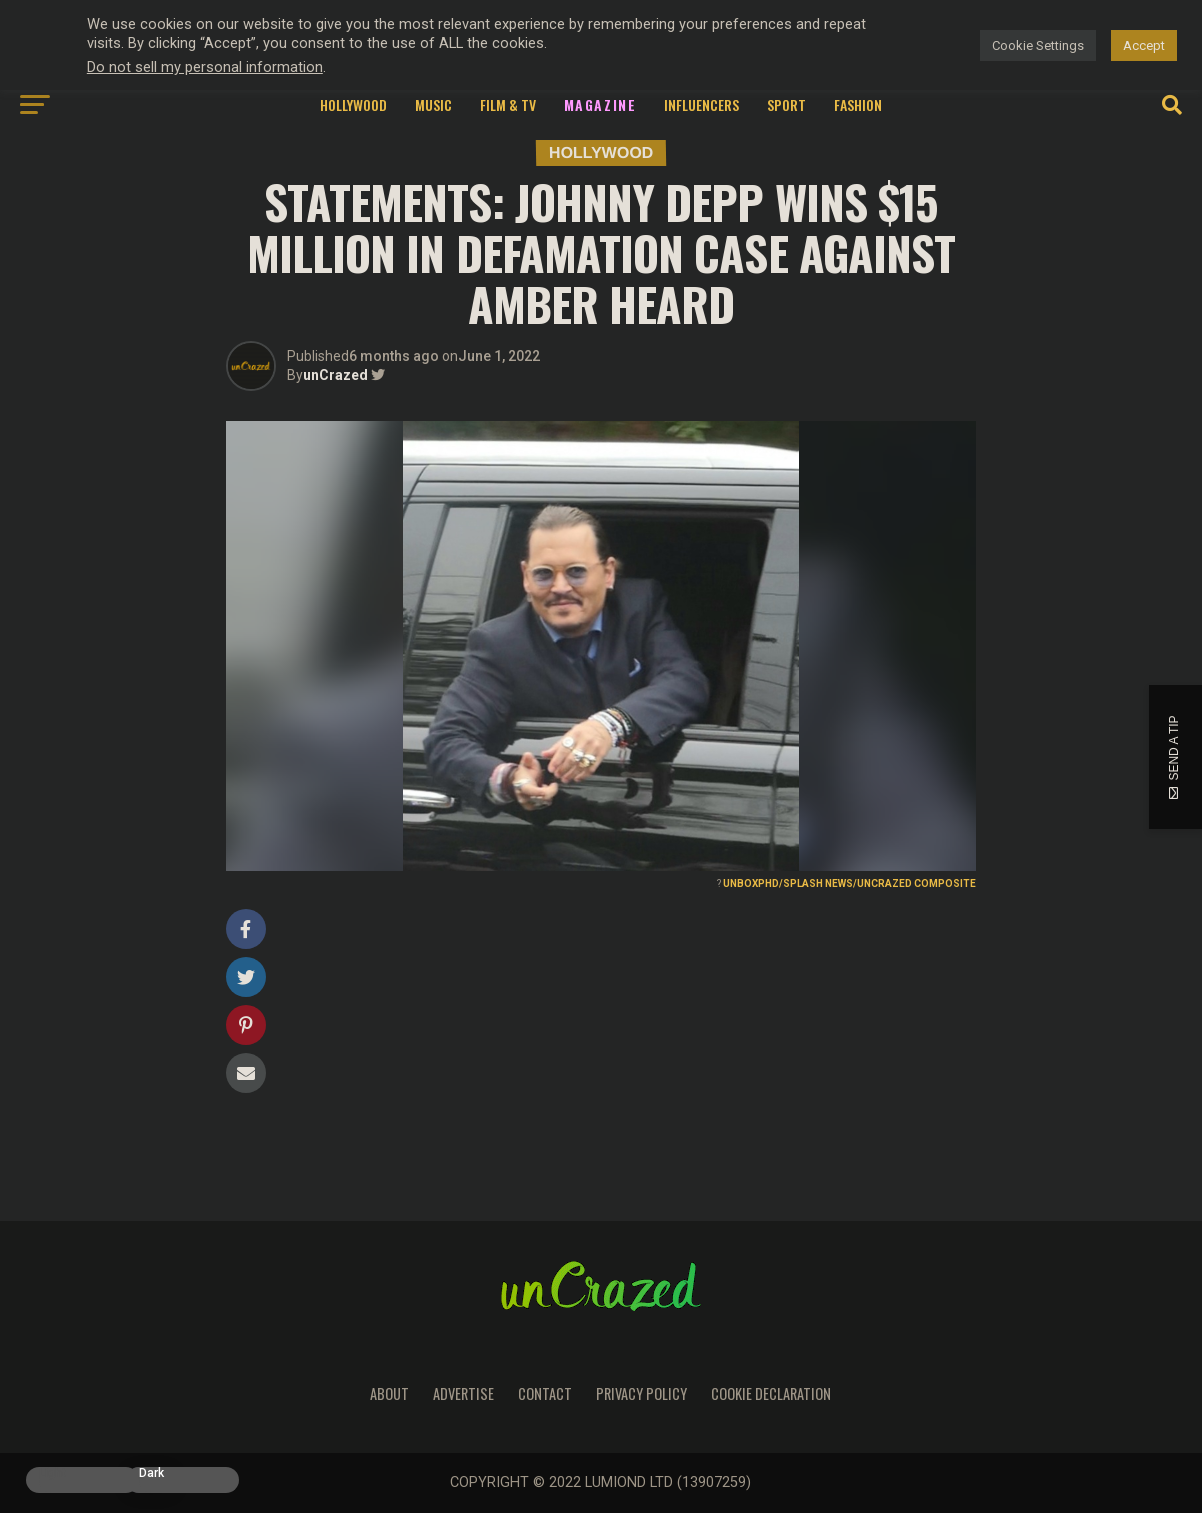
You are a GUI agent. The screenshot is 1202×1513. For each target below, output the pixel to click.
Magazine (600, 104)
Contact (545, 1393)
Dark (151, 1473)
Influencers (701, 104)
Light (52, 1473)
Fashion (858, 104)
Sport (786, 104)
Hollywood (353, 104)
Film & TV (508, 104)
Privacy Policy (641, 1393)
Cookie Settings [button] (1038, 45)
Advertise (463, 1393)
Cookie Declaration (771, 1393)
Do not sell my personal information (205, 67)
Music (433, 104)
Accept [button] (1144, 45)
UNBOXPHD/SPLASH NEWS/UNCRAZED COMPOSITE (849, 883)
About (389, 1393)
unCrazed (335, 375)
